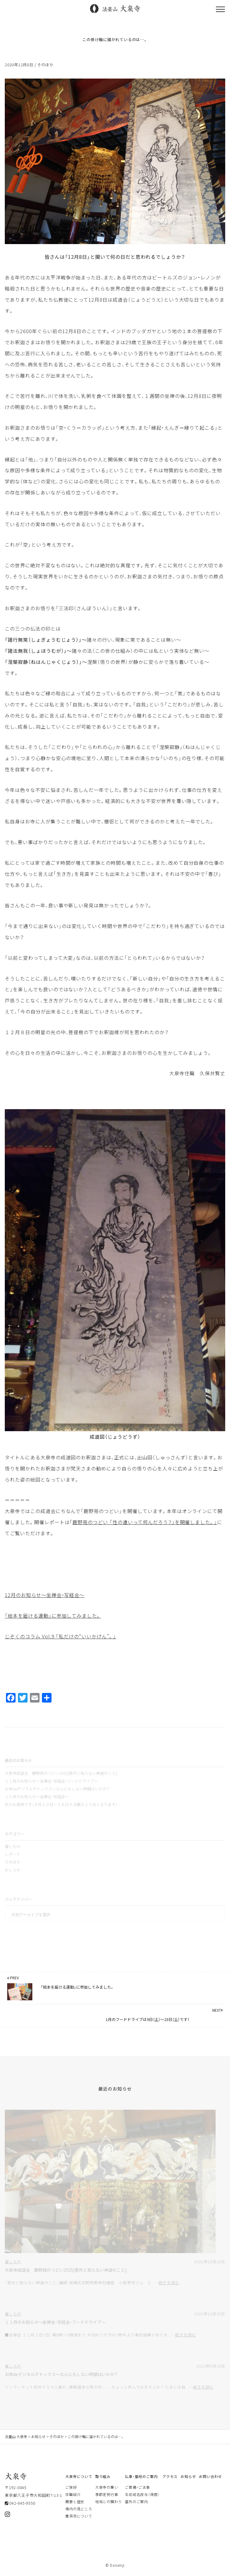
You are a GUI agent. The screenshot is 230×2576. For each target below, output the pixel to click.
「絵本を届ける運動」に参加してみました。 (53, 1615)
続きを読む (169, 2282)
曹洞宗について (78, 2516)
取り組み (103, 2476)
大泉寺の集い (106, 2487)
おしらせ (12, 1870)
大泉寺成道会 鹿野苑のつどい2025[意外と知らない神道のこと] (61, 1773)
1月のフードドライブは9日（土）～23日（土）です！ (147, 2019)
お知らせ (188, 2476)
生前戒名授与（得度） (142, 2494)
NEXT (217, 2010)
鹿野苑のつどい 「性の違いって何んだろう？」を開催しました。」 (144, 1522)
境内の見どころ (78, 2509)
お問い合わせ (210, 2476)
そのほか (45, 64)
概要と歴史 (74, 2501)
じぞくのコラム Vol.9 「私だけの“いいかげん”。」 (60, 1636)
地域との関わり (108, 2501)
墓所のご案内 (136, 2501)
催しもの (12, 1846)
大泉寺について (78, 2476)
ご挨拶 (71, 2487)
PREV (13, 1978)
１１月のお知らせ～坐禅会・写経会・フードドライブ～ (51, 1781)
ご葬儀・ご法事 (137, 2487)
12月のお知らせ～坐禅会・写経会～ (44, 1594)
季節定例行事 (106, 2494)
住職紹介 (73, 2494)
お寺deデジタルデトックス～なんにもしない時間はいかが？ (57, 1789)
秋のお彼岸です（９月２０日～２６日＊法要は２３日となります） (61, 1804)
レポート (12, 1854)
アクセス (170, 2476)
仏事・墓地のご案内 (141, 2476)
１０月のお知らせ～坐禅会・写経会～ (37, 1796)
